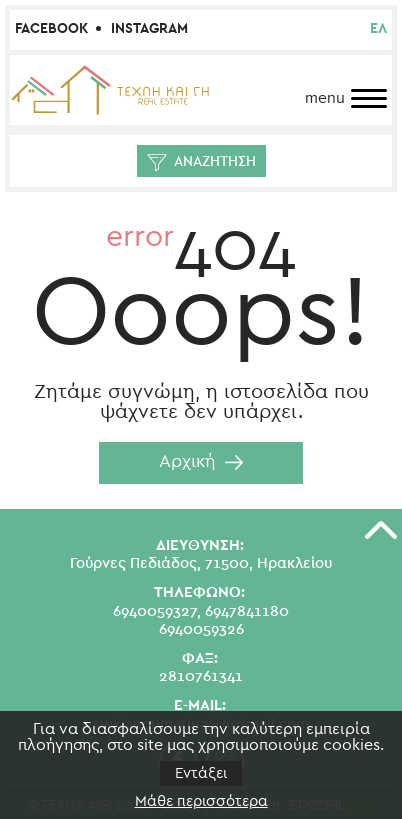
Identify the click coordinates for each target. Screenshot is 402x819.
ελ (378, 29)
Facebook (51, 29)
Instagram (149, 29)
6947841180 (247, 611)
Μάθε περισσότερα (201, 801)
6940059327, (157, 611)
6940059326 (201, 629)
